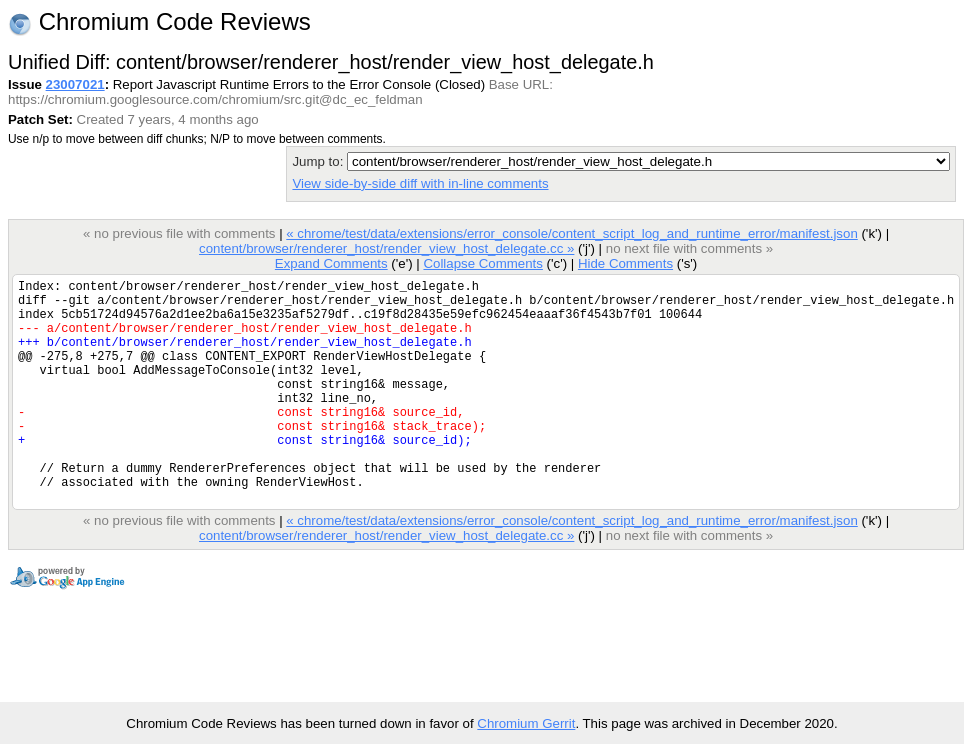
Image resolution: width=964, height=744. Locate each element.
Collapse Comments (482, 263)
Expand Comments (331, 263)
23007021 (75, 84)
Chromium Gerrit (526, 723)
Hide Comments (625, 263)
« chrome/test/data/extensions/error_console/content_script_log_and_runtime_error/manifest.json (571, 233)
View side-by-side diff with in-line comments (420, 183)
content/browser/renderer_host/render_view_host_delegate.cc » (386, 248)
